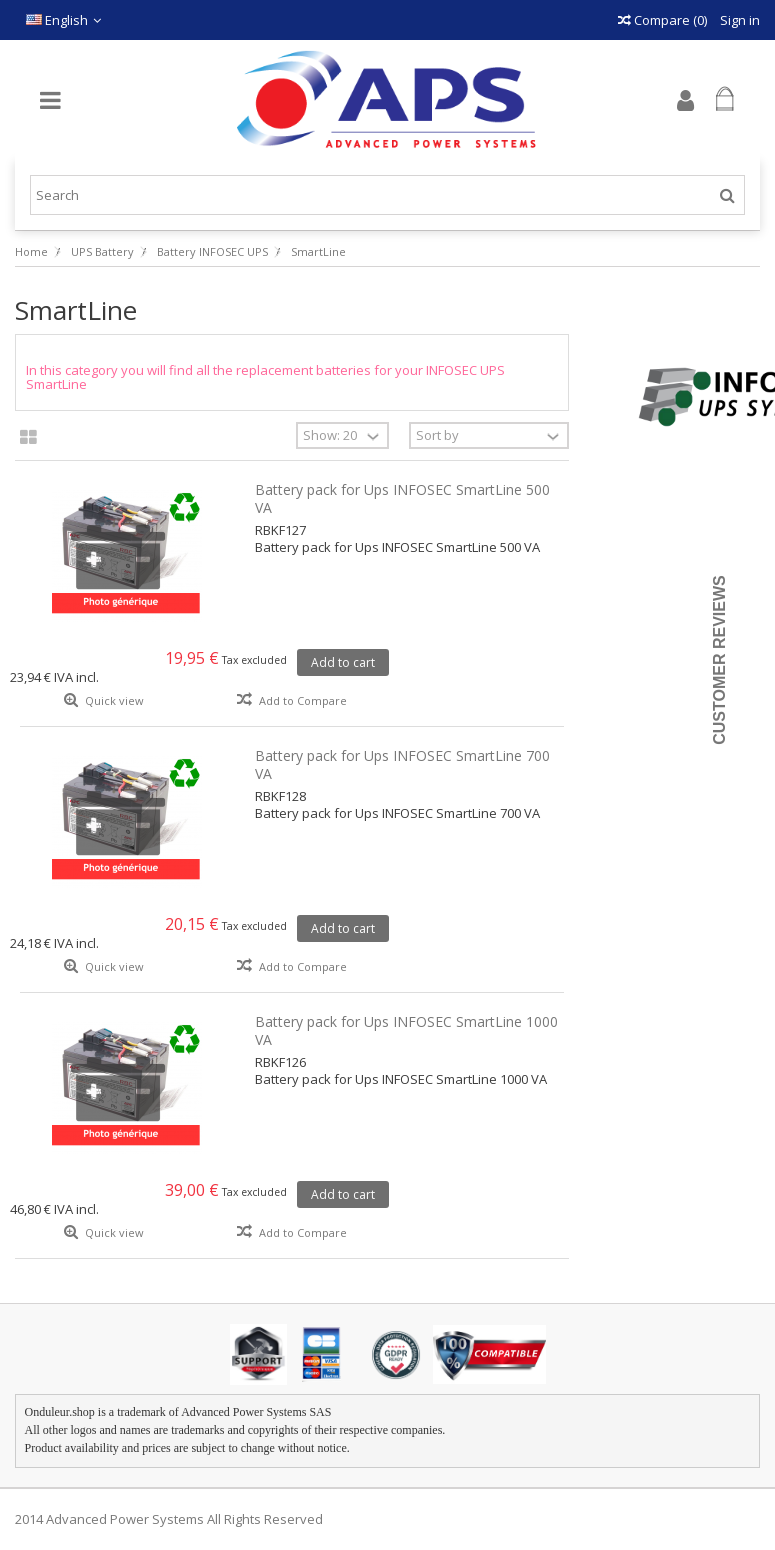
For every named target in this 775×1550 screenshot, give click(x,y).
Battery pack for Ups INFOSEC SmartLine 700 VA (402, 764)
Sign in (738, 20)
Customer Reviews (719, 660)
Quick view (113, 700)
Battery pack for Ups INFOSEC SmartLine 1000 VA (406, 1030)
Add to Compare (303, 700)
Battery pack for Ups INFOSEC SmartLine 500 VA (402, 498)
